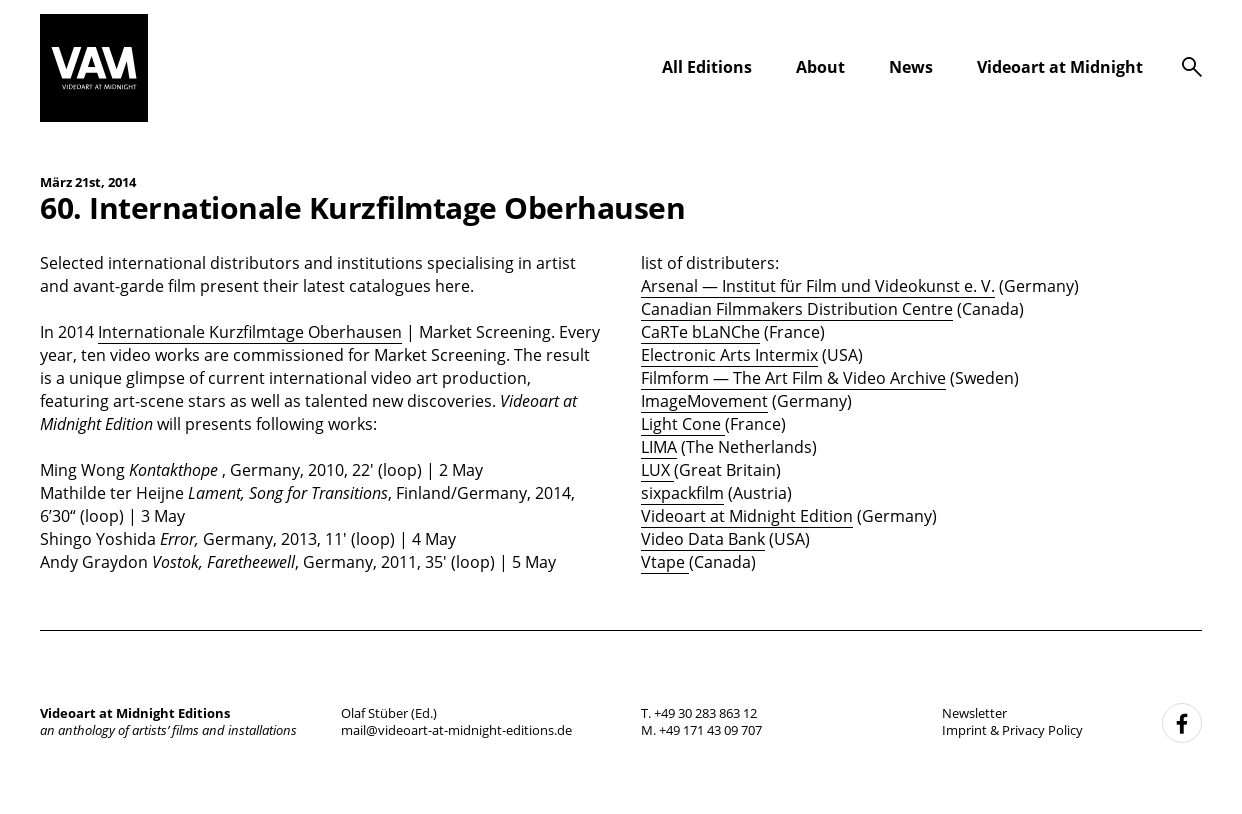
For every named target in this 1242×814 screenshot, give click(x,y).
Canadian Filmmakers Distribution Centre (797, 309)
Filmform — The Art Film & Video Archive (793, 378)
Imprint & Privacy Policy (1012, 730)
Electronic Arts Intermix (729, 355)
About (820, 67)
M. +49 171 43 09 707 (701, 730)
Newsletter (974, 713)
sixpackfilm (682, 493)
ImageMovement (704, 401)
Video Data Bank (703, 539)
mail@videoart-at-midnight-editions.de (456, 730)
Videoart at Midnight (1060, 67)
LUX (657, 470)
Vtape (665, 562)
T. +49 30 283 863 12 (699, 713)
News (911, 67)
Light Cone (683, 424)
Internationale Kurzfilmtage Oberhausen (250, 332)
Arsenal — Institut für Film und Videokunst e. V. (818, 286)
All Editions (707, 67)
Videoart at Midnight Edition (747, 516)
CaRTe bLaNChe (700, 332)
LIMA (659, 447)
